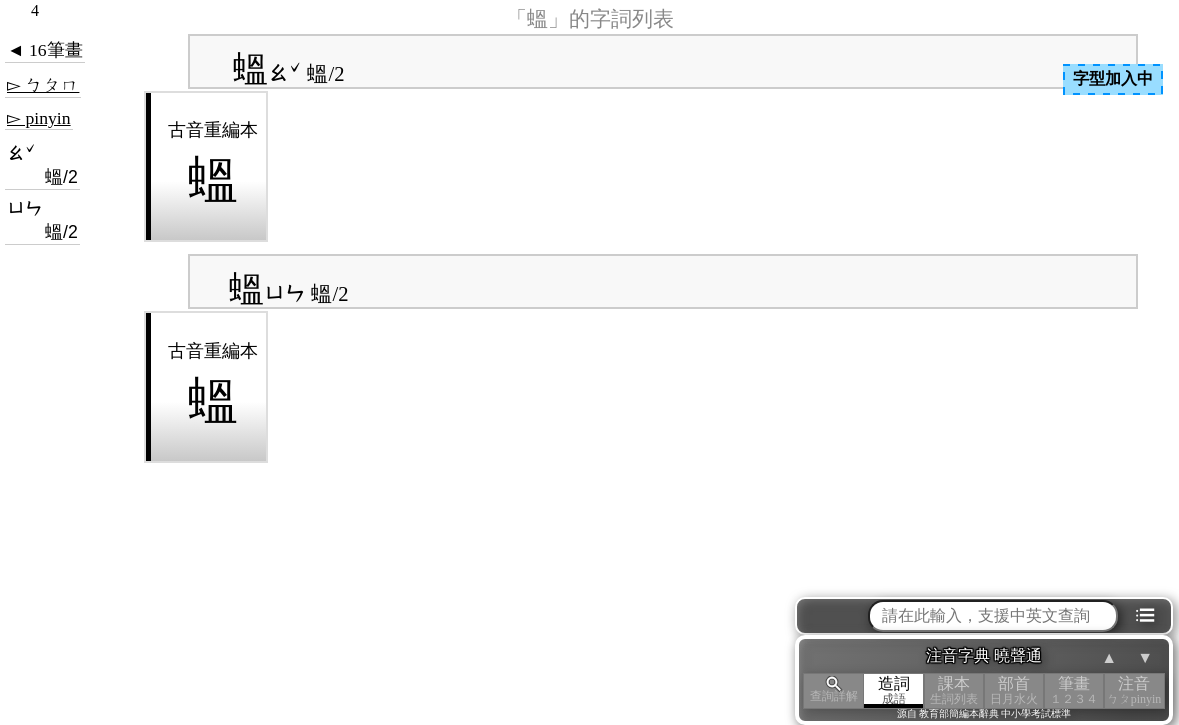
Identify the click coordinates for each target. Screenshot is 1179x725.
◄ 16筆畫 (45, 50)
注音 (1134, 690)
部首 (1014, 690)
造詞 (894, 690)
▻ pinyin (39, 118)
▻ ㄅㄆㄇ (43, 85)
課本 (954, 690)
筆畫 (1074, 690)
